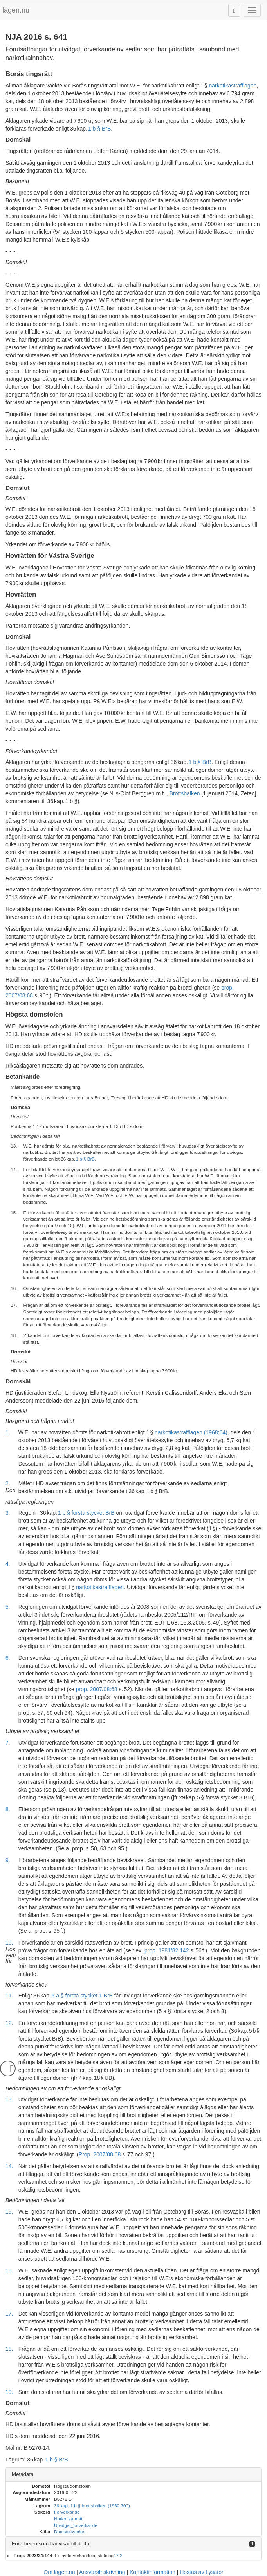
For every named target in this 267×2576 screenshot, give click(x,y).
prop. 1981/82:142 (166, 1950)
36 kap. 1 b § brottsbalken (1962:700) (92, 2505)
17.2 (118, 2555)
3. (7, 1513)
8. (7, 1809)
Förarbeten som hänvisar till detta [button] (50, 2544)
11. (9, 1995)
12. (9, 2023)
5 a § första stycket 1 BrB (82, 1995)
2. (7, 1483)
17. (9, 2313)
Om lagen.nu (59, 2572)
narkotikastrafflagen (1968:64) (191, 1432)
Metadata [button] (23, 2474)
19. (9, 2392)
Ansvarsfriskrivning (102, 2572)
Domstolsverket (69, 2531)
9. (7, 1860)
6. (7, 1658)
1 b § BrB (99, 129)
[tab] (133, 2474)
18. (9, 2349)
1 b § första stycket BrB (86, 1513)
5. (7, 1607)
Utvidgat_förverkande (75, 2525)
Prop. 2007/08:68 (100, 2154)
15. (9, 2212)
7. (7, 1742)
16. (9, 2270)
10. (9, 1942)
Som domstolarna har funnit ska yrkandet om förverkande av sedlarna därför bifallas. (121, 2392)
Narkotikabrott (68, 2518)
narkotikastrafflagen (232, 85)
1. (7, 1432)
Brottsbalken (185, 793)
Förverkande (66, 2511)
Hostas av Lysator (202, 2572)
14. (9, 2166)
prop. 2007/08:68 (96, 1689)
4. (7, 1564)
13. (9, 2099)
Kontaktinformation (152, 2572)
